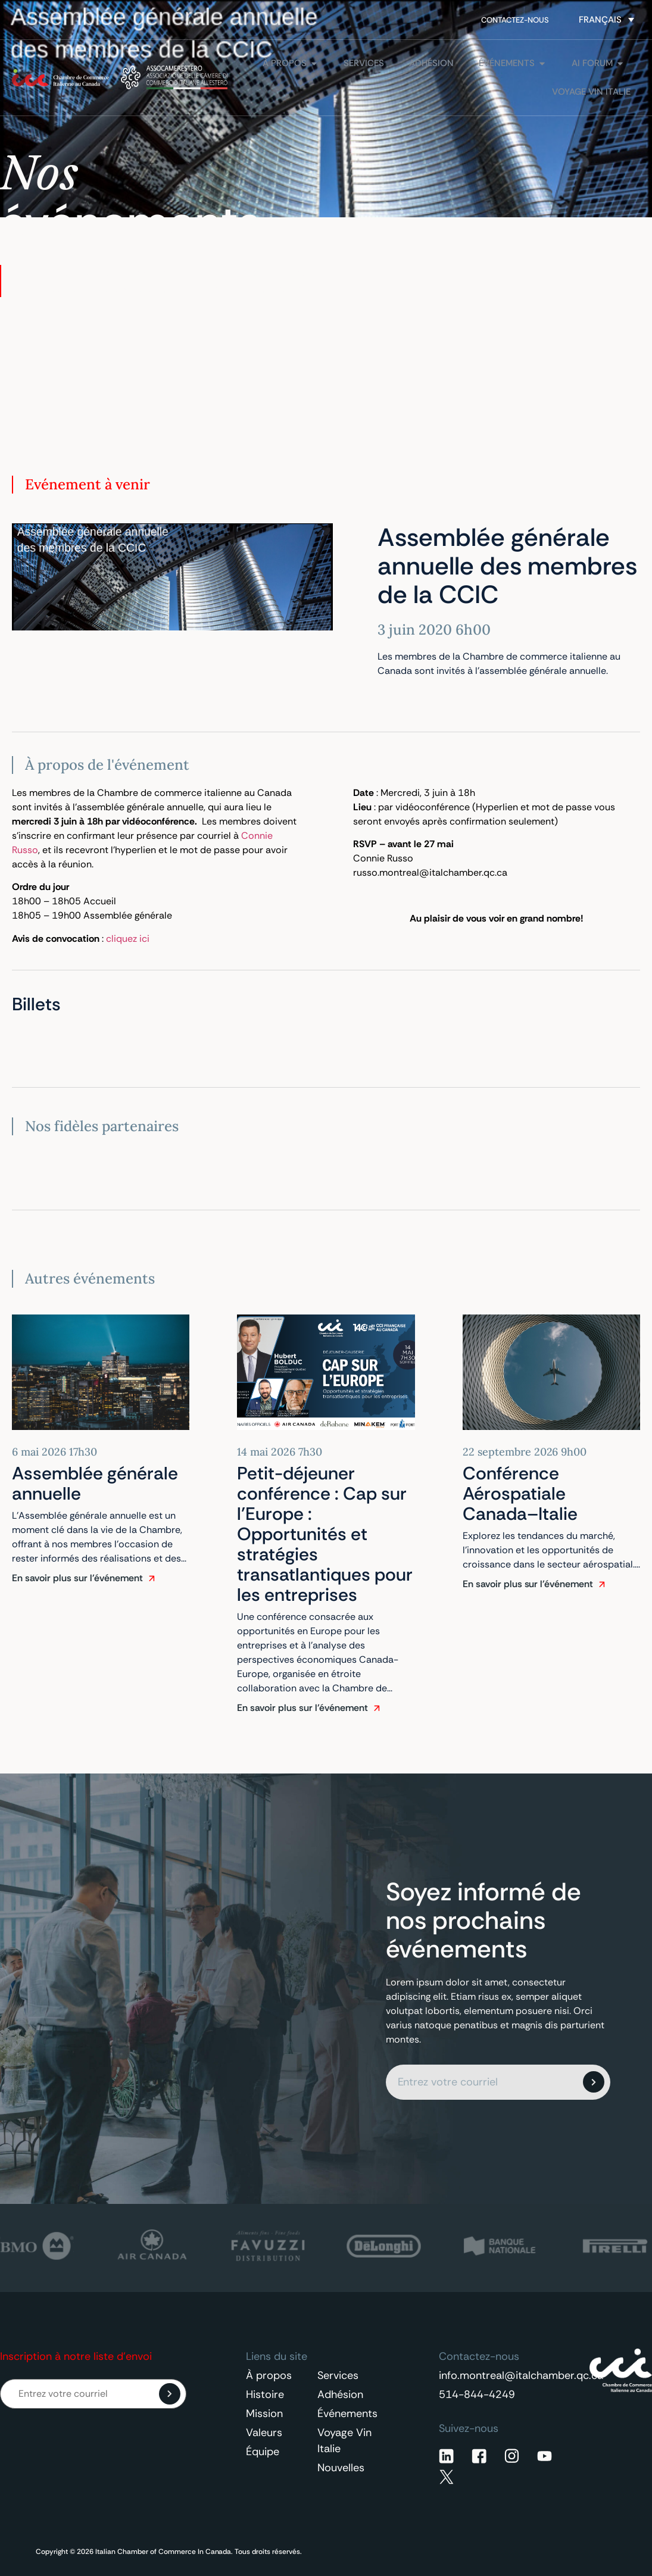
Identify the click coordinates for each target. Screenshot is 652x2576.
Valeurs (264, 2432)
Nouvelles (340, 2468)
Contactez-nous (515, 20)
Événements (347, 2413)
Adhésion (340, 2394)
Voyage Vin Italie (344, 2440)
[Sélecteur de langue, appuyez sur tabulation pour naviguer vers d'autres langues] (606, 19)
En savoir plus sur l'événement (77, 1578)
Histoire (265, 2394)
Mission (264, 2413)
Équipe (262, 2451)
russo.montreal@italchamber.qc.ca (430, 872)
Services (337, 2375)
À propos (269, 2375)
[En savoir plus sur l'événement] (152, 1578)
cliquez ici (127, 938)
